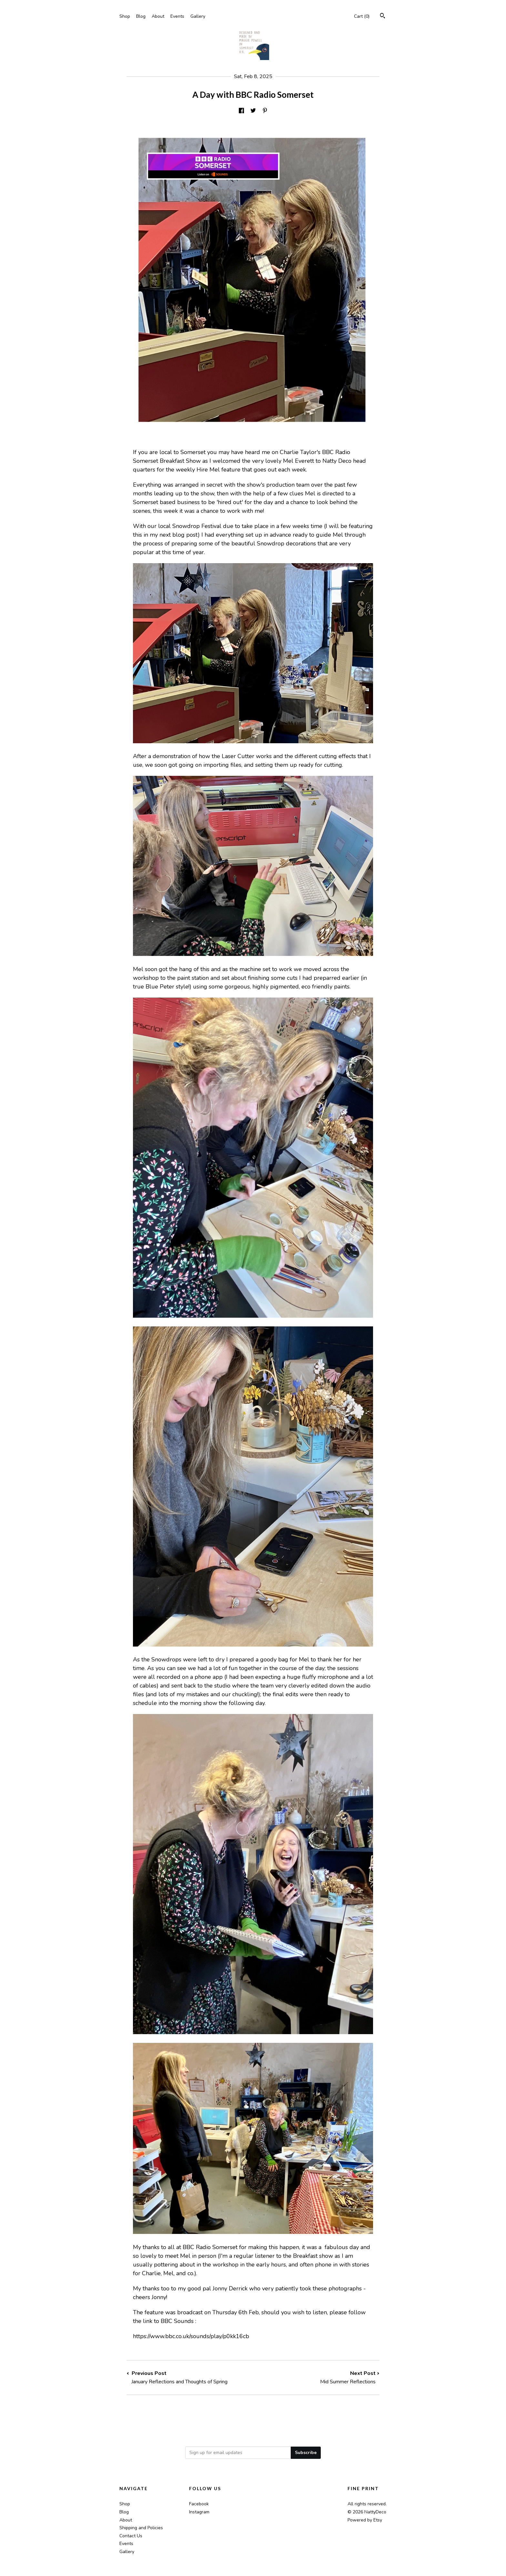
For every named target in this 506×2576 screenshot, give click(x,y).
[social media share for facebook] (241, 111)
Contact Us (130, 2536)
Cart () (361, 16)
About (158, 16)
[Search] (382, 16)
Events (177, 16)
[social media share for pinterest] (265, 111)
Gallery (197, 16)
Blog (141, 16)
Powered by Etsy (365, 2520)
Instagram (199, 2512)
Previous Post (189, 2377)
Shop (124, 16)
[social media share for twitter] (253, 111)
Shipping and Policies (141, 2528)
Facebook (199, 2504)
